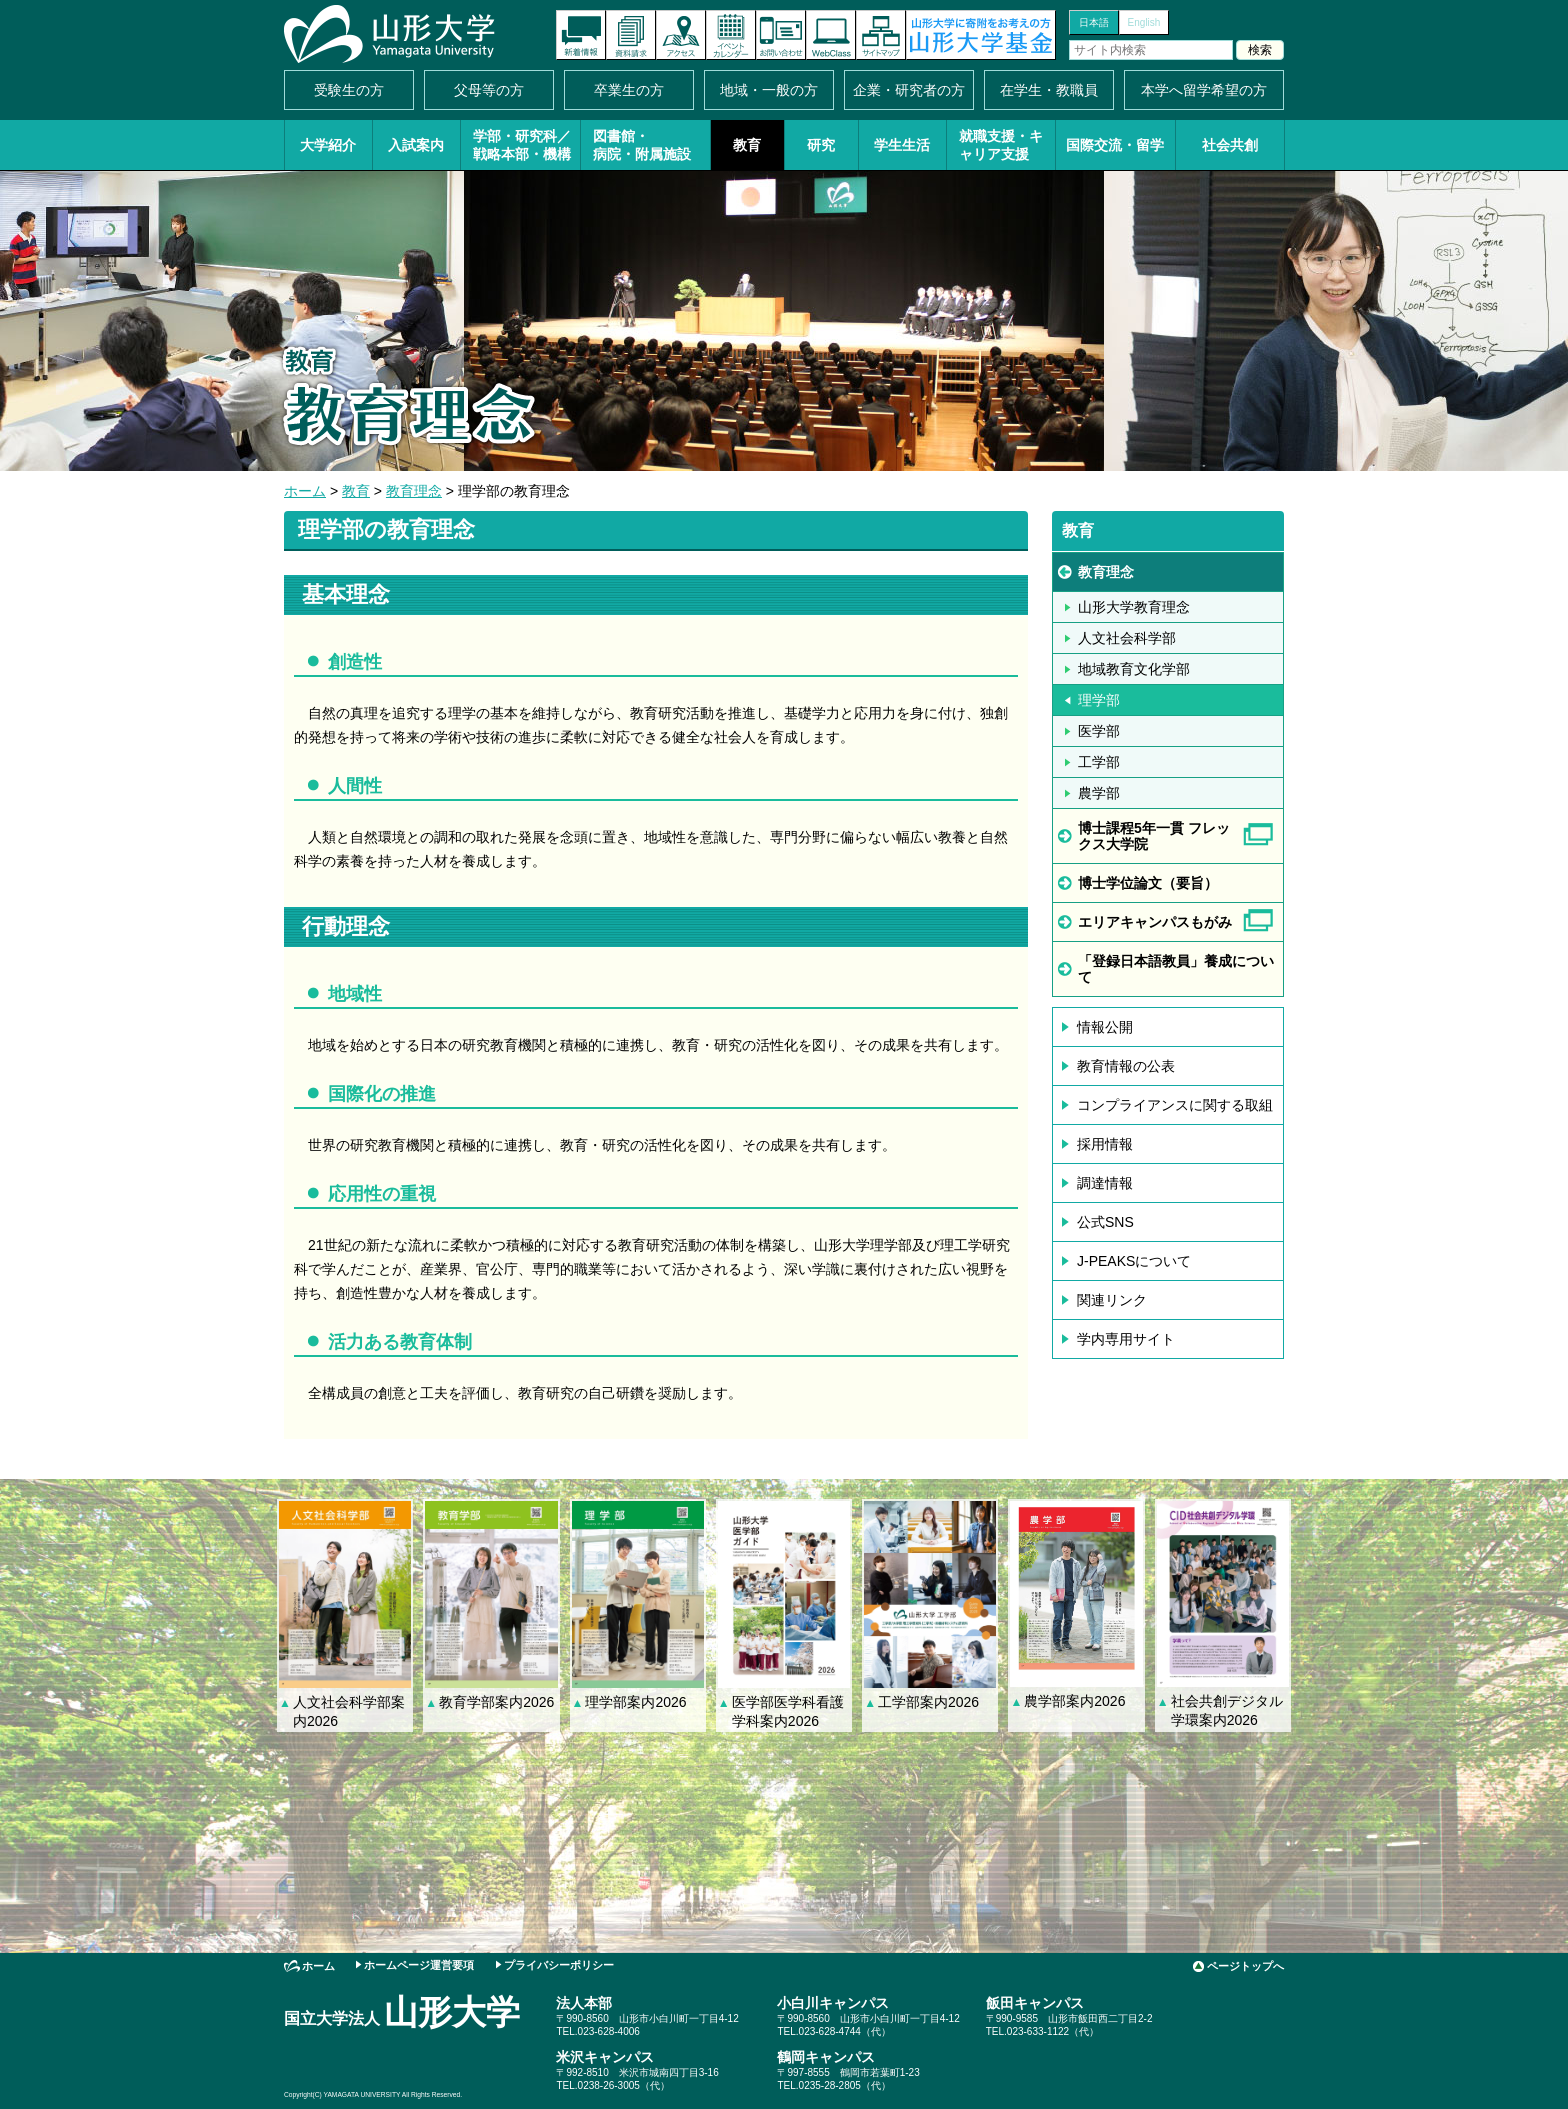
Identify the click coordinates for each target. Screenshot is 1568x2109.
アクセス (681, 35)
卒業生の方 (629, 90)
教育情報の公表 (1126, 1066)
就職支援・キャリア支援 (1001, 145)
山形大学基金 (981, 35)
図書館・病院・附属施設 (642, 145)
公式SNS (1105, 1222)
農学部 (1099, 793)
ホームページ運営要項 (419, 1965)
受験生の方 (349, 90)
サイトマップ (881, 35)
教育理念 (414, 491)
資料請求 (631, 35)
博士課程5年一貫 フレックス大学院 (1154, 836)
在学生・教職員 (1049, 90)
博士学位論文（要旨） (1148, 883)
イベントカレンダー (731, 35)
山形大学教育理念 (1134, 607)
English (1144, 22)
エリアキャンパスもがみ (1155, 922)
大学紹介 (328, 145)
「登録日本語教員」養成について (1176, 969)
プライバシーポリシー (559, 1965)
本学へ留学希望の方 (1204, 90)
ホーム (305, 491)
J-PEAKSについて (1134, 1261)
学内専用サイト (1126, 1339)
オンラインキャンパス (831, 35)
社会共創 (1230, 145)
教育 (747, 145)
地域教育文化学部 (1134, 669)
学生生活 (902, 145)
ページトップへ (1245, 1966)
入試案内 (416, 145)
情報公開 (1105, 1027)
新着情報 (581, 35)
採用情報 (1105, 1144)
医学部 (1099, 731)
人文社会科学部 (1127, 638)
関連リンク (1112, 1300)
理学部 (1099, 700)
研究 (821, 145)
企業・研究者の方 (909, 90)
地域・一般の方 (769, 90)
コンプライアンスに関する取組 (1175, 1105)
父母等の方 (489, 90)
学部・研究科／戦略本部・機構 (522, 145)
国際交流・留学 (1115, 145)
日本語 (1094, 22)
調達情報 (1105, 1183)
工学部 (1099, 762)
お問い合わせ (781, 35)
